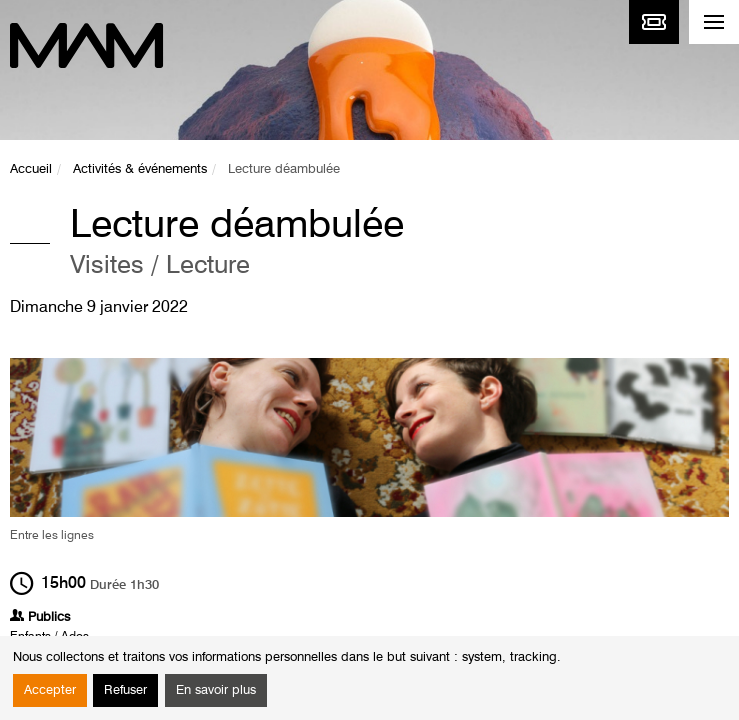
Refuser (125, 690)
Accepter (50, 690)
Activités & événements (140, 169)
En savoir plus (216, 690)
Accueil (31, 169)
